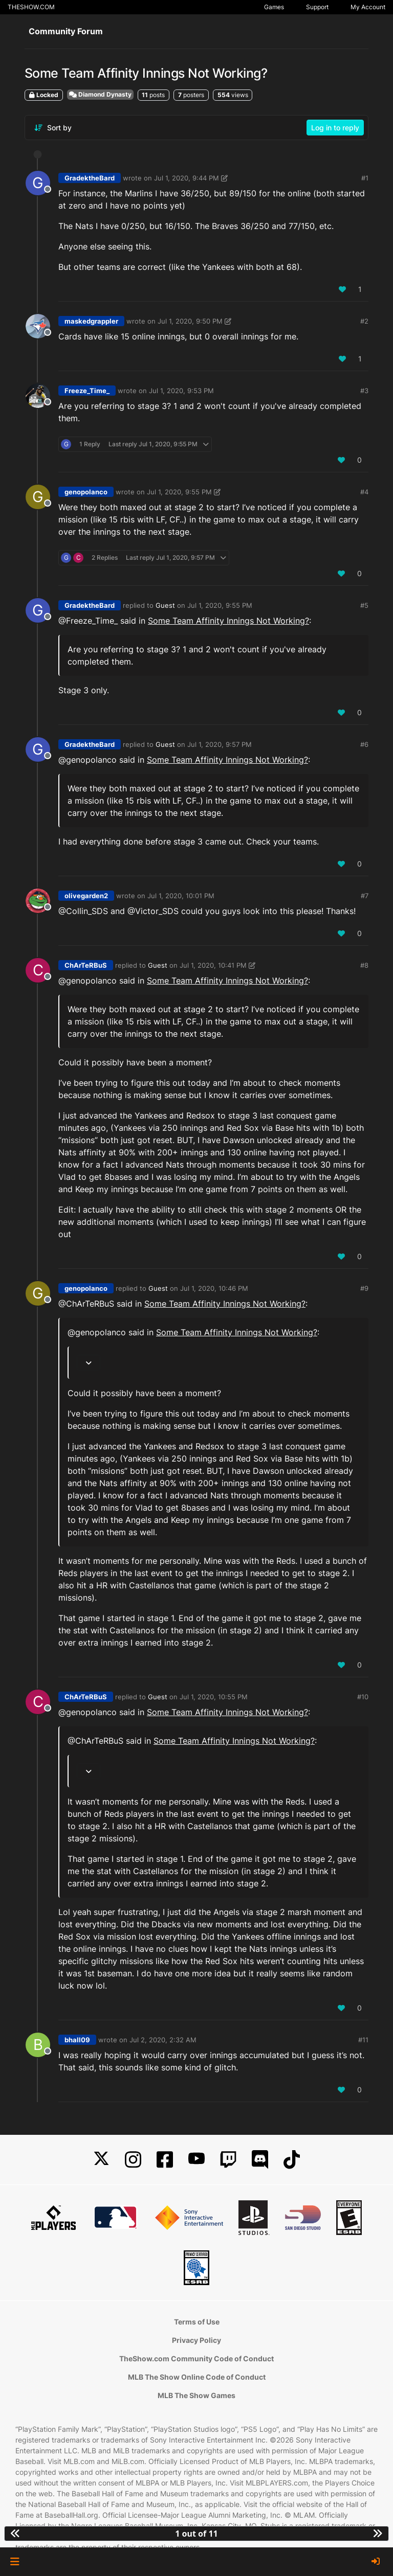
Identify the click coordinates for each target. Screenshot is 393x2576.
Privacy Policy (196, 2340)
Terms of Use (197, 2321)
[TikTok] (291, 2159)
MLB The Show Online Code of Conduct (197, 2377)
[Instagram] (133, 2159)
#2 (364, 321)
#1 (364, 178)
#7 (364, 896)
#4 (364, 492)
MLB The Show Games (196, 2395)
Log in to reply (335, 127)
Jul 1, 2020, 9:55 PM (179, 492)
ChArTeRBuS (85, 965)
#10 (362, 1697)
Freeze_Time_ (87, 390)
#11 (363, 2040)
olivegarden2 (86, 896)
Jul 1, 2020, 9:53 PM (181, 390)
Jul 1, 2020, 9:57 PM (219, 744)
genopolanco (85, 492)
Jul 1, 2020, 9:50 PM (190, 321)
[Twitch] (228, 2159)
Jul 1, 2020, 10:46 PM (214, 1288)
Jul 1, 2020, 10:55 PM (214, 1697)
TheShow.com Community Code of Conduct (196, 2358)
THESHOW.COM (31, 7)
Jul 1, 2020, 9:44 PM (186, 178)
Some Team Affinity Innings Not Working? (228, 620)
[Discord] (260, 2159)
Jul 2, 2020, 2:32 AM (162, 2040)
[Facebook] (165, 2159)
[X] (101, 2159)
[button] (14, 2561)
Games (274, 7)
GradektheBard (89, 178)
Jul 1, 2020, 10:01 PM (180, 896)
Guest (165, 605)
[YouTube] (196, 2159)
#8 (364, 965)
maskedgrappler (91, 321)
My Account (368, 7)
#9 (364, 1288)
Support (317, 7)
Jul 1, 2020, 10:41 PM (213, 965)
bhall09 (77, 2040)
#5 (364, 605)
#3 (364, 390)
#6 (364, 744)
